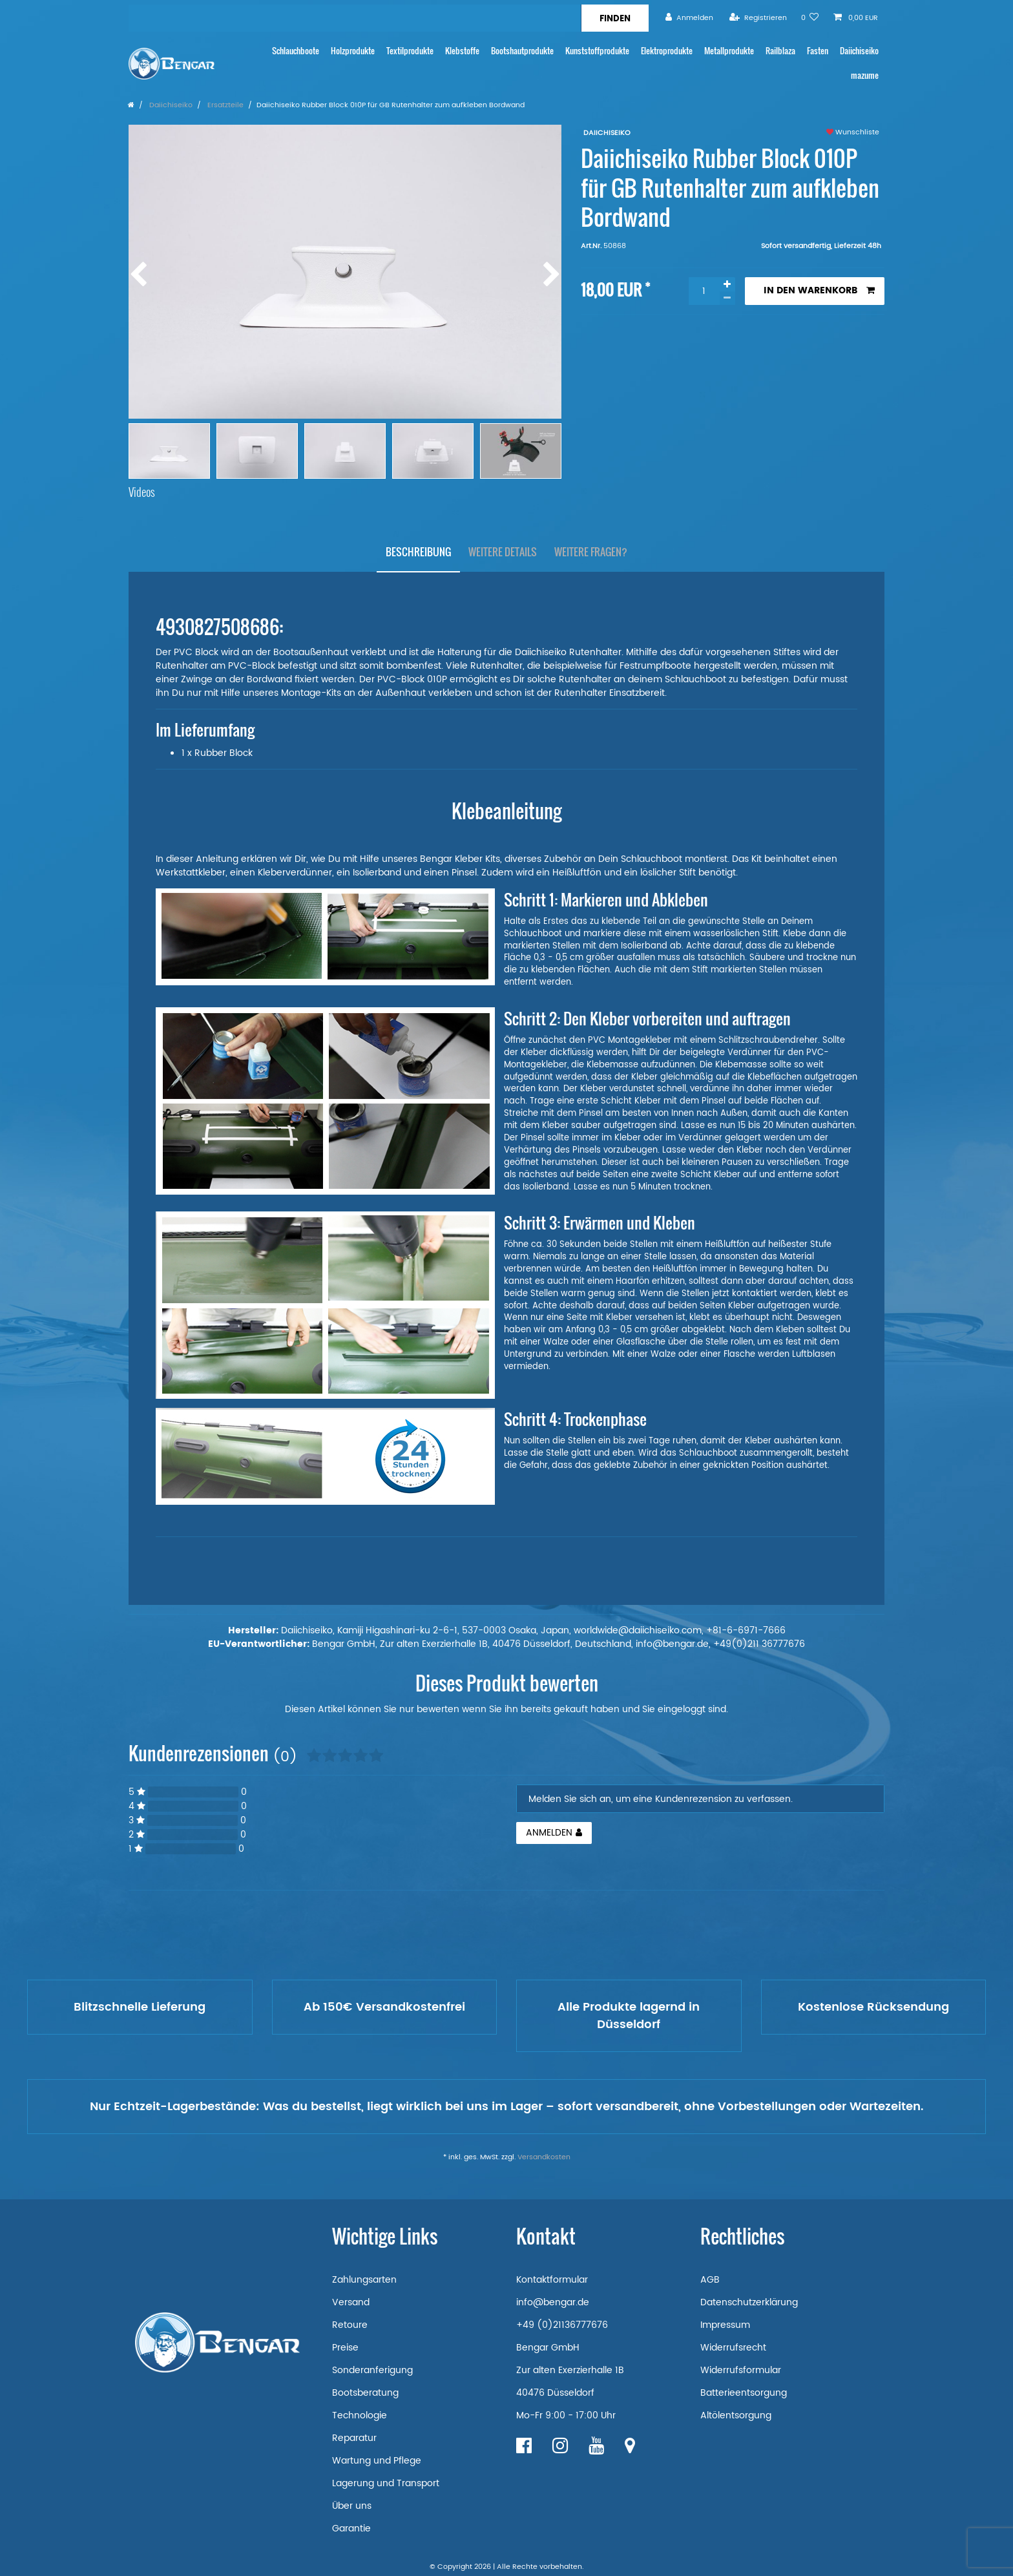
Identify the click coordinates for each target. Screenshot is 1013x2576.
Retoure (350, 2325)
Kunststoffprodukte (597, 51)
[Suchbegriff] (355, 18)
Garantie (351, 2528)
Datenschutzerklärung (749, 2302)
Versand (351, 2302)
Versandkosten (543, 2157)
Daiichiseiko (859, 51)
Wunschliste (852, 132)
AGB (710, 2279)
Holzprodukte (353, 51)
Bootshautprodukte (522, 51)
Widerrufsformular (740, 2370)
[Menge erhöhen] (727, 284)
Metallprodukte (729, 51)
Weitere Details (502, 552)
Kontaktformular (552, 2279)
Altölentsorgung (735, 2415)
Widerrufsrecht (733, 2347)
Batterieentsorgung (743, 2392)
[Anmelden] (689, 18)
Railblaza (780, 51)
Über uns (351, 2505)
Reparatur (354, 2438)
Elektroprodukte (667, 51)
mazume (865, 75)
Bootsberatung (365, 2392)
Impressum (725, 2325)
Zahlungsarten (364, 2279)
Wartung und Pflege (376, 2460)
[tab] (418, 552)
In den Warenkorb (819, 290)
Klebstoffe (462, 51)
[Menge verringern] (727, 298)
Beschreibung (418, 552)
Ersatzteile (224, 105)
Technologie (359, 2415)
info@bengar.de (552, 2302)
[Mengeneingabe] (704, 291)
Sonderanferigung (372, 2370)
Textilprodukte (409, 51)
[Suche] (615, 18)
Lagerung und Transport (385, 2483)
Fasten (817, 51)
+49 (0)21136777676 (562, 2325)
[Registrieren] (758, 18)
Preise (345, 2347)
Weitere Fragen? (590, 552)
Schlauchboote (295, 51)
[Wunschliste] (810, 18)
